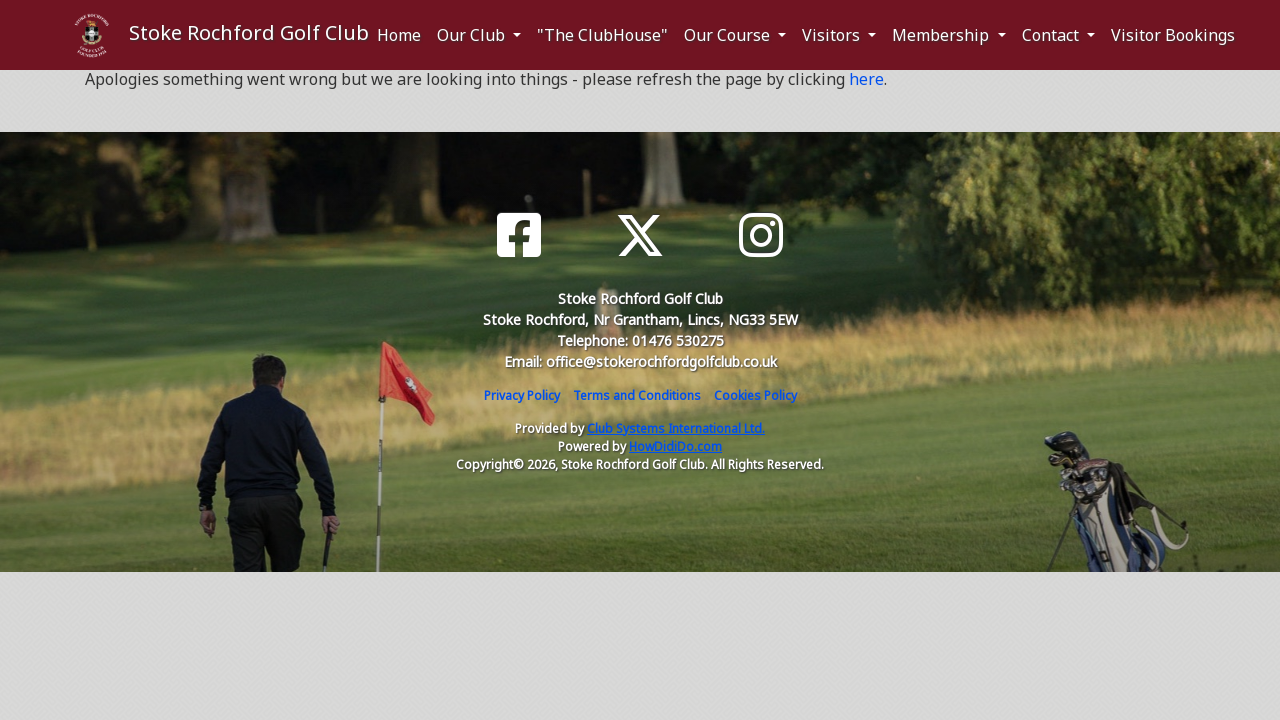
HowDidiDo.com (675, 446)
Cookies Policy (755, 395)
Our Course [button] (729, 35)
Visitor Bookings (1173, 35)
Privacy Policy (522, 395)
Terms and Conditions (637, 395)
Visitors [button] (833, 35)
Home (399, 35)
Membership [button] (942, 35)
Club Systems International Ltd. (676, 428)
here (866, 79)
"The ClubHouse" (602, 35)
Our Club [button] (473, 35)
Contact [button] (1052, 35)
